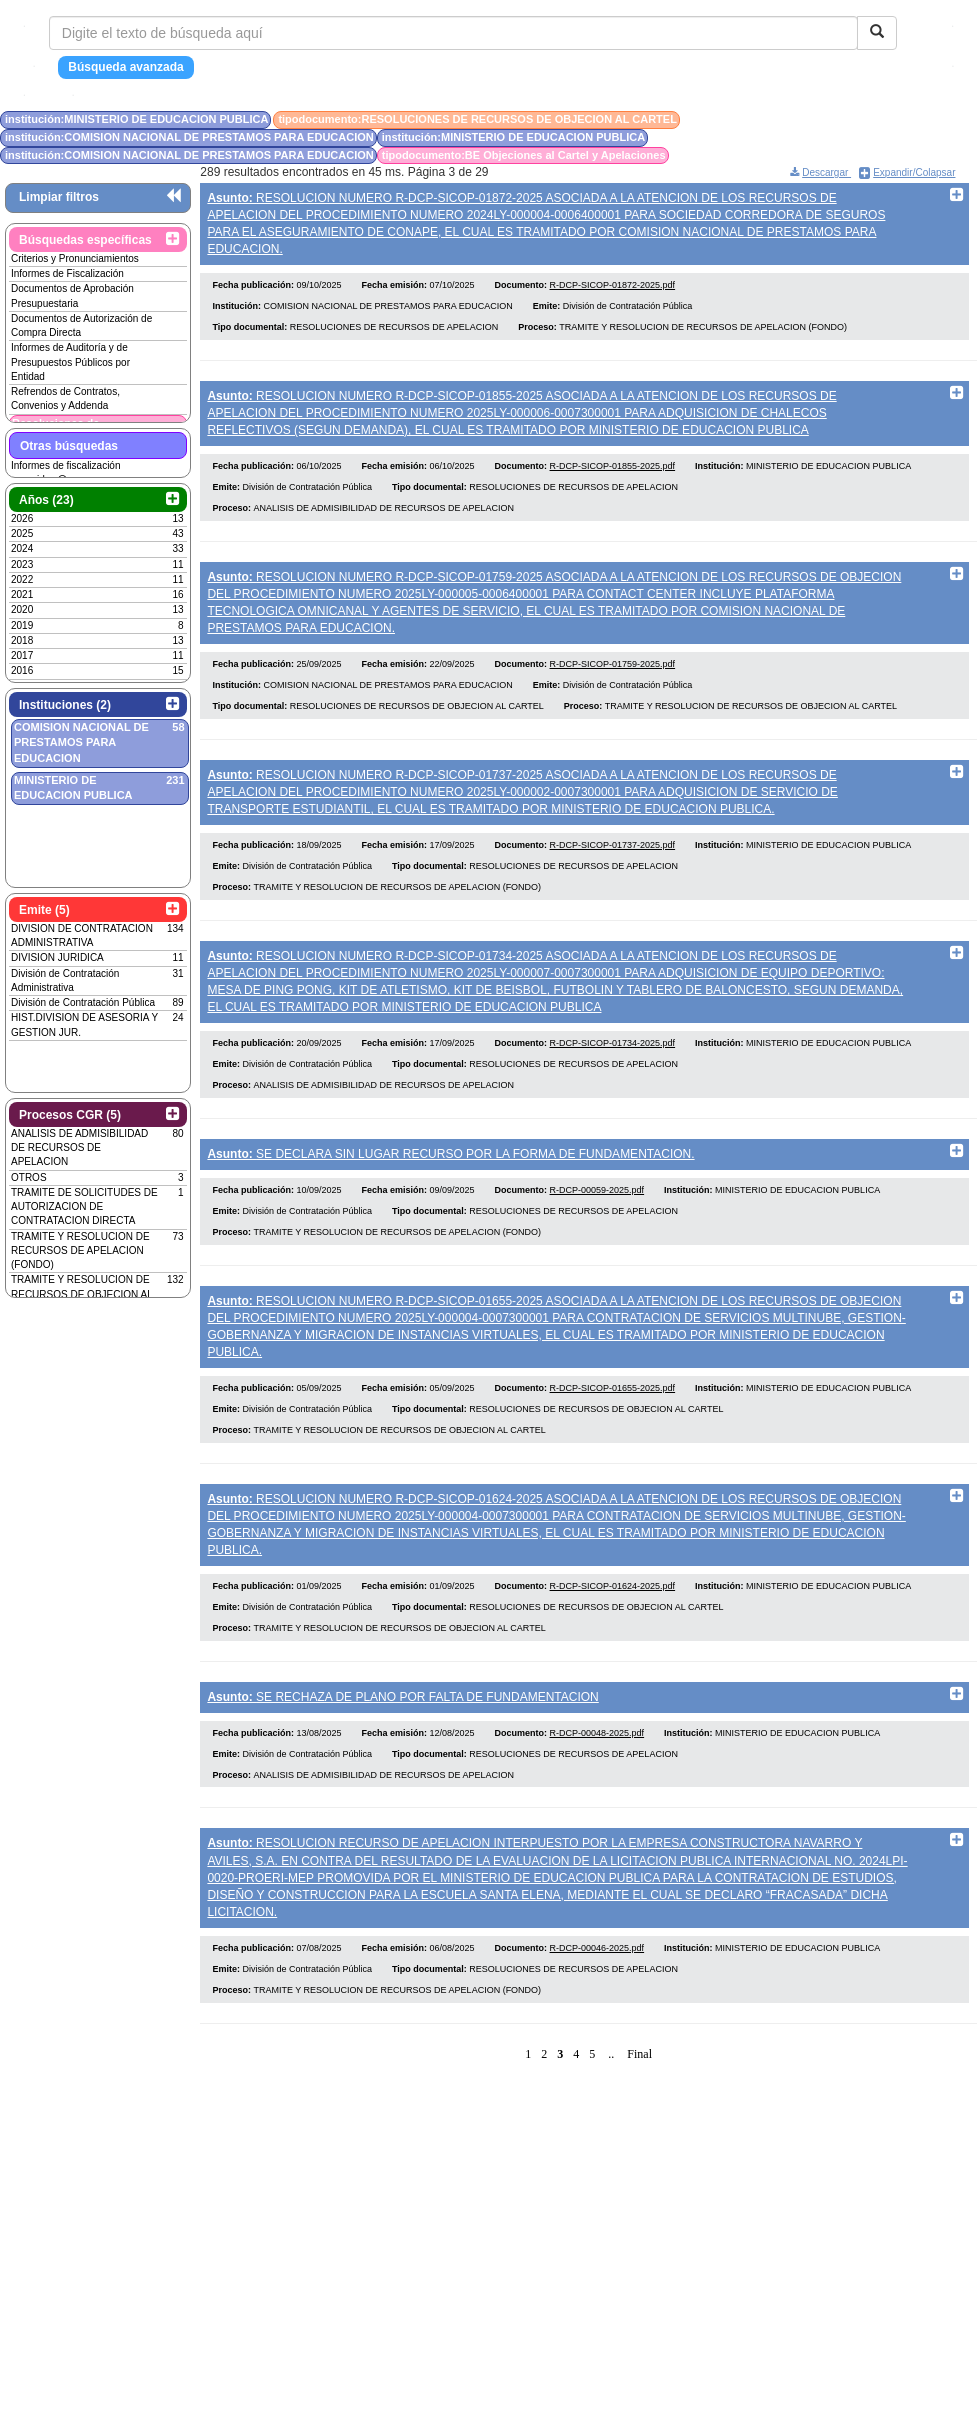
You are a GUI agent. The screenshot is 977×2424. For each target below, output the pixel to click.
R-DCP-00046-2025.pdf (597, 2020)
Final (639, 2126)
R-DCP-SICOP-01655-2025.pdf (613, 1439)
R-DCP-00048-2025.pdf (597, 1798)
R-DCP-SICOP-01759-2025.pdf (613, 687)
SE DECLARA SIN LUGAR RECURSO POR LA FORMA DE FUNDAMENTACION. (450, 1190)
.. (611, 2126)
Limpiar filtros (59, 197)
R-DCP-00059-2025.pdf (597, 1234)
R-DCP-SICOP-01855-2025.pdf (613, 482)
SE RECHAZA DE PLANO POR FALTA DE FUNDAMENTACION (402, 1755)
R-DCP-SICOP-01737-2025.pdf (613, 875)
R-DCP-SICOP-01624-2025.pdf (613, 1644)
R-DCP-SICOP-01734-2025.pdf (613, 1080)
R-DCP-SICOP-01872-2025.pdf (613, 294)
